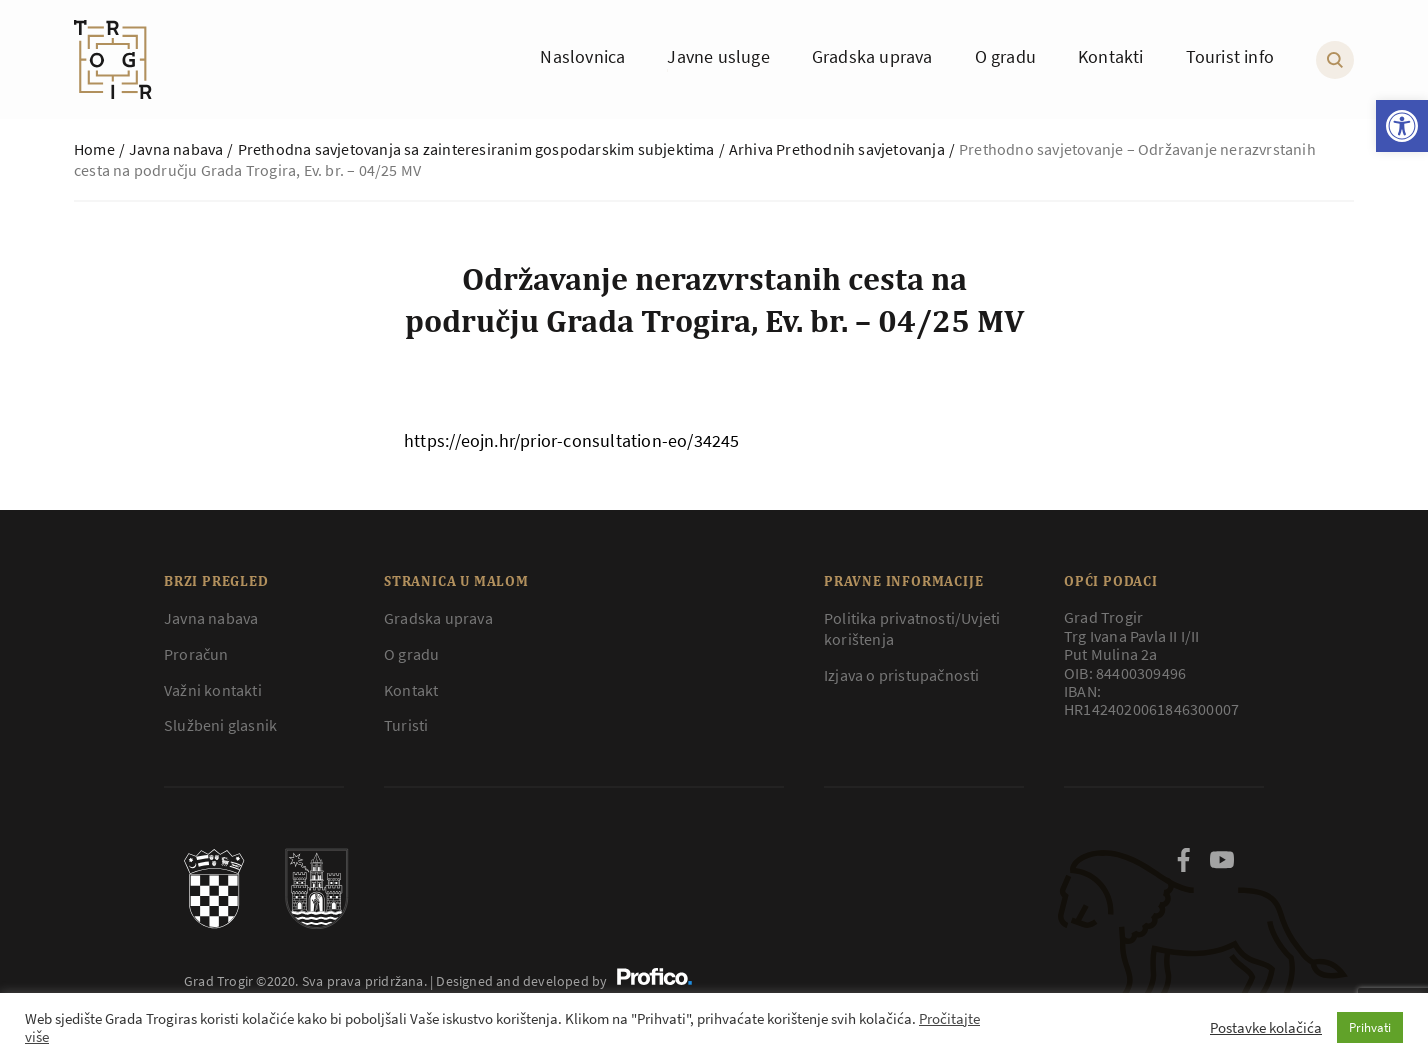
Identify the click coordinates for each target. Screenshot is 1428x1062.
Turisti (406, 725)
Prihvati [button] (1370, 1027)
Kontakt (411, 690)
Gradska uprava (438, 618)
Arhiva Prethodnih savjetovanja (837, 149)
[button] (1402, 126)
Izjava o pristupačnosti (902, 675)
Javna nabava (176, 149)
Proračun (196, 654)
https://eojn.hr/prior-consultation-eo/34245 (572, 440)
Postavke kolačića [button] (1266, 1028)
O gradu (411, 654)
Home (94, 149)
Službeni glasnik (220, 725)
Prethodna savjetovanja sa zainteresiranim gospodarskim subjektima (476, 149)
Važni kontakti (213, 690)
